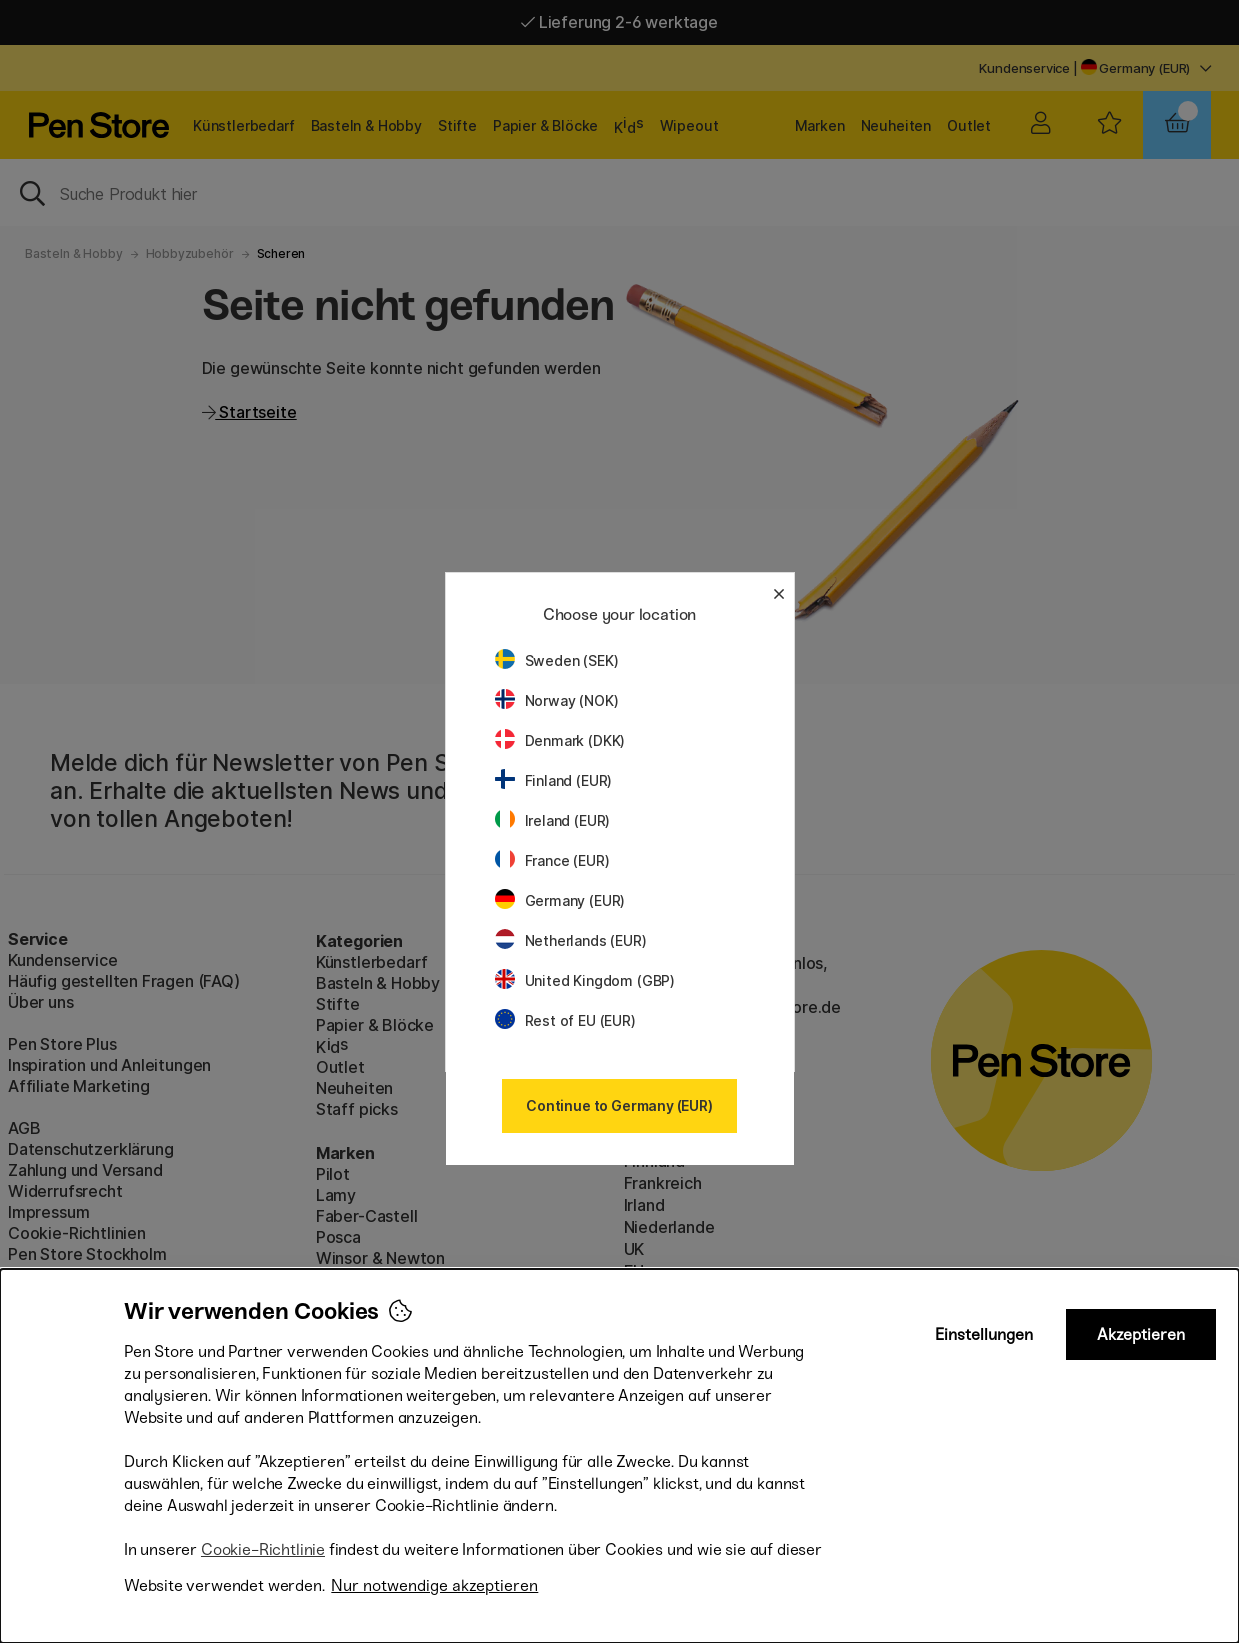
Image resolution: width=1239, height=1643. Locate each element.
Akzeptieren (1141, 1334)
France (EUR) (552, 860)
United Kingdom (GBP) (585, 980)
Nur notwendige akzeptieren (434, 1585)
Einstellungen (984, 1334)
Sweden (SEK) (557, 660)
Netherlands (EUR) (571, 940)
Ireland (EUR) (553, 820)
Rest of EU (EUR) (565, 1020)
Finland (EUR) (554, 780)
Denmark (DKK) (560, 740)
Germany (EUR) (560, 900)
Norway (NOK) (557, 700)
